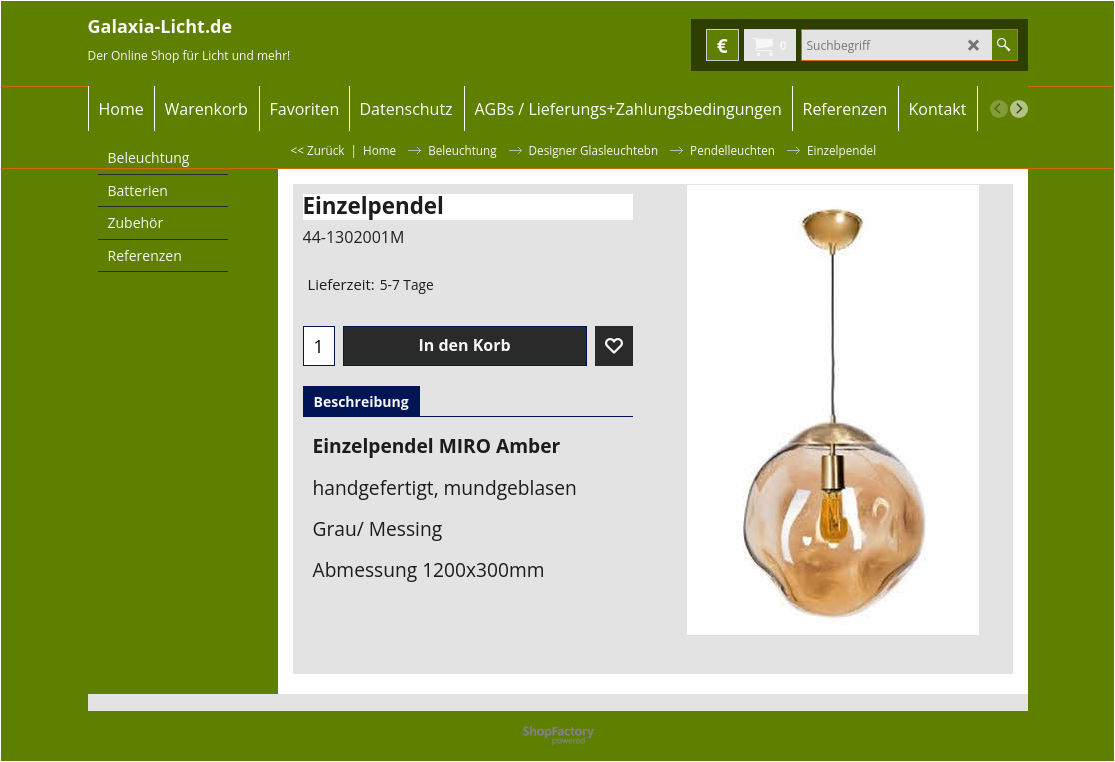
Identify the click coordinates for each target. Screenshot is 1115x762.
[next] (1019, 109)
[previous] (999, 109)
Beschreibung (361, 401)
